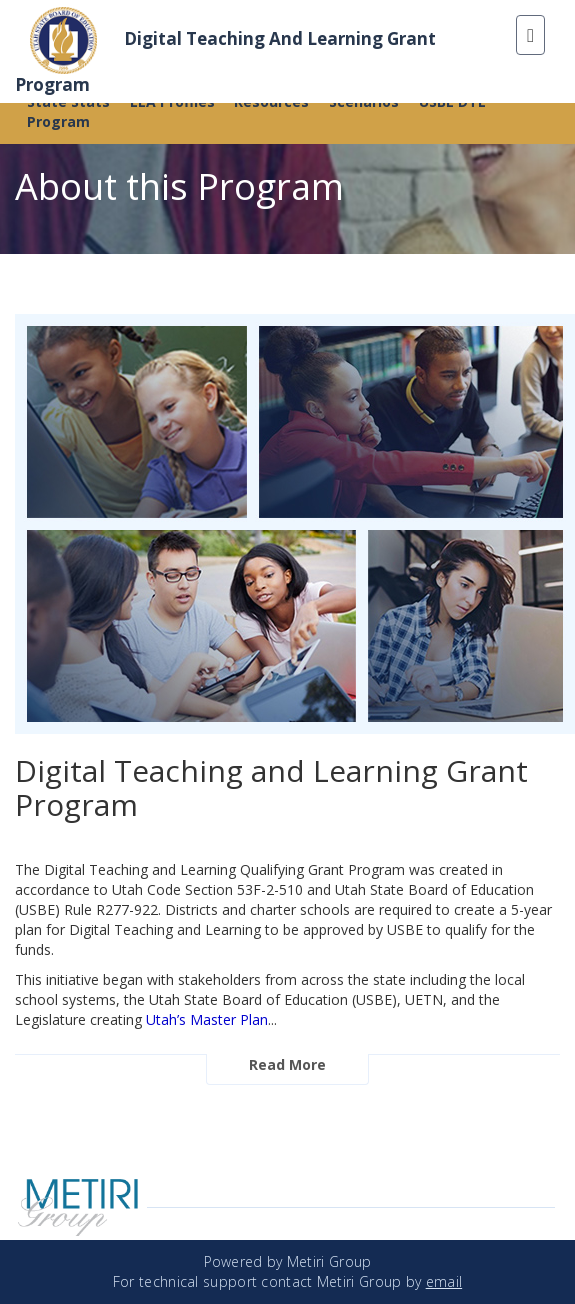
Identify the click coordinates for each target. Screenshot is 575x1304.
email (444, 1281)
